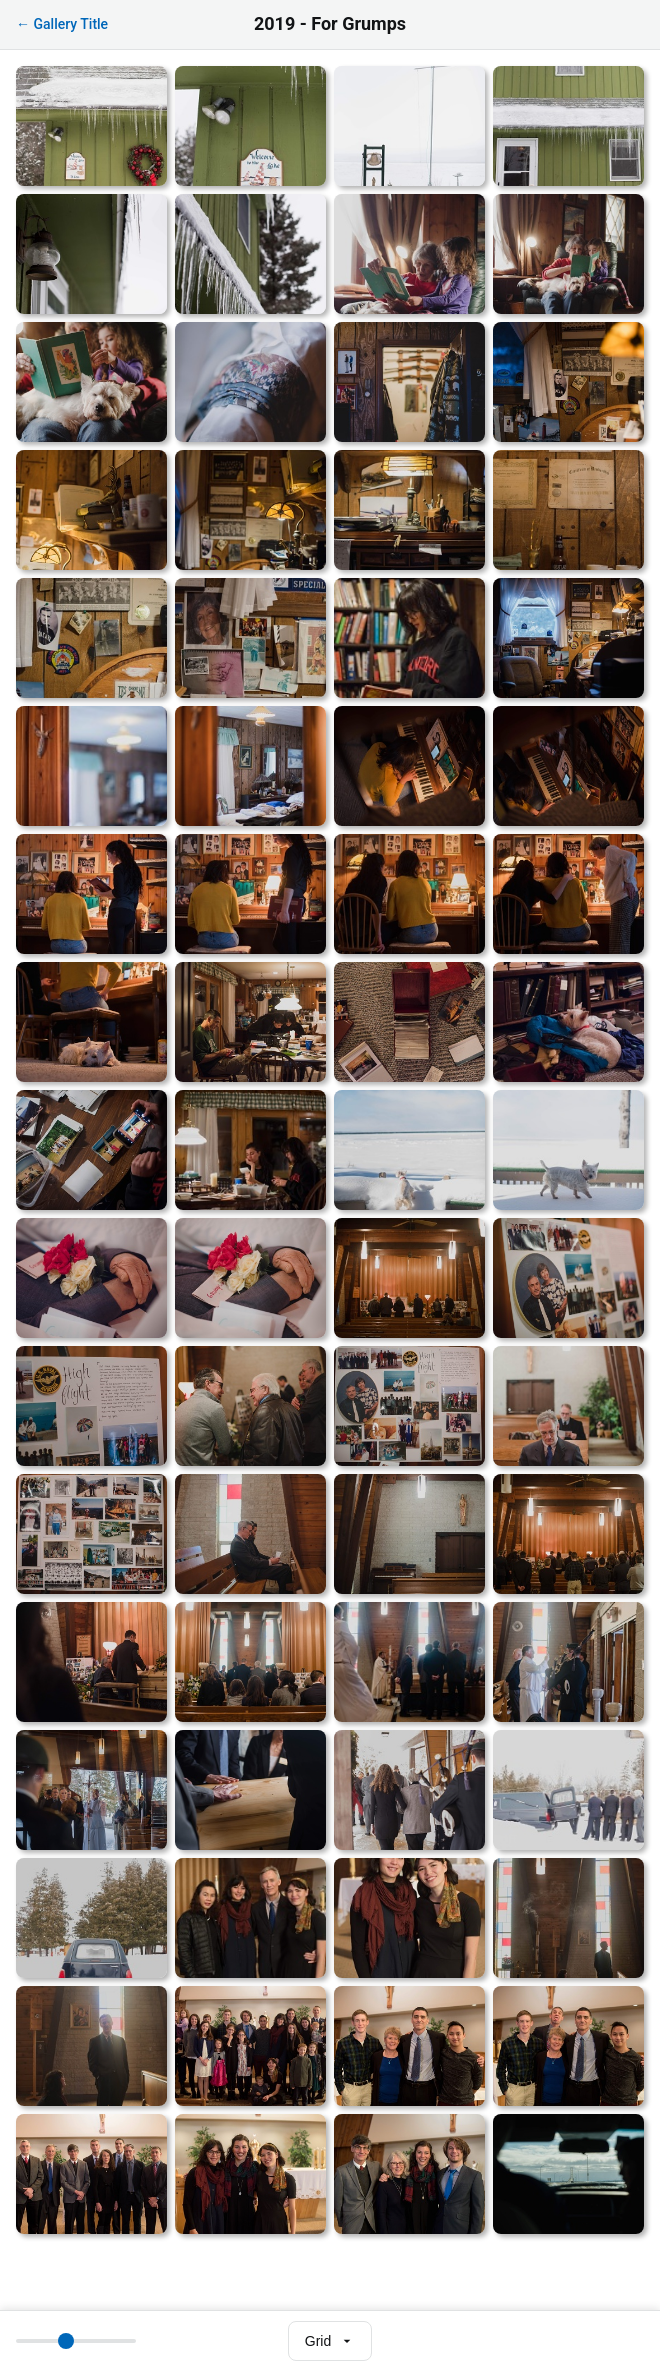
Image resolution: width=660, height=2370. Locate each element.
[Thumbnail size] (76, 2341)
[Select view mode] (330, 2341)
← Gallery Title (62, 24)
